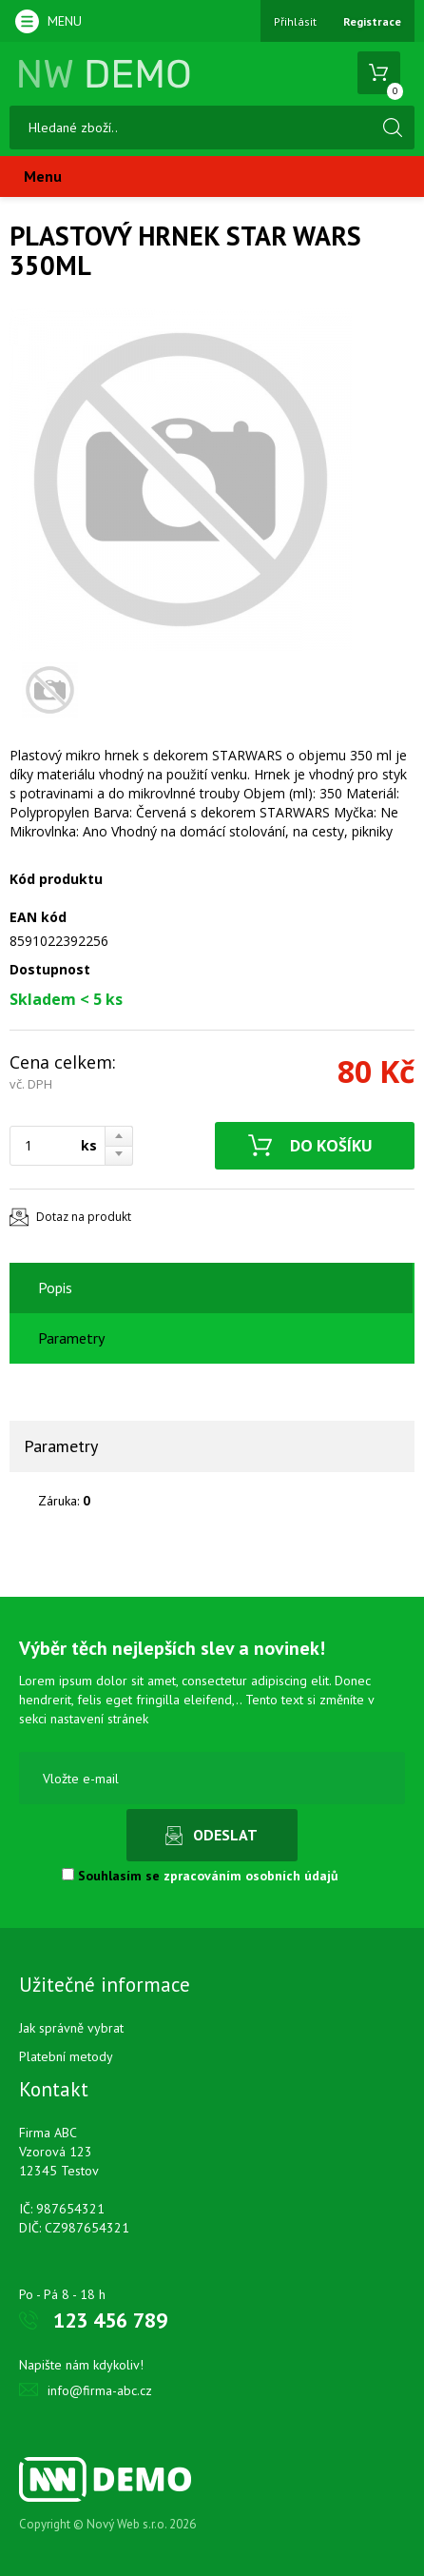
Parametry (71, 1337)
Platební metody (66, 2056)
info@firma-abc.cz (100, 2390)
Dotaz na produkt (83, 1217)
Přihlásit (295, 21)
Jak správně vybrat (71, 2027)
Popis (55, 1287)
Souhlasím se (200, 1875)
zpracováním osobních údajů (251, 1875)
